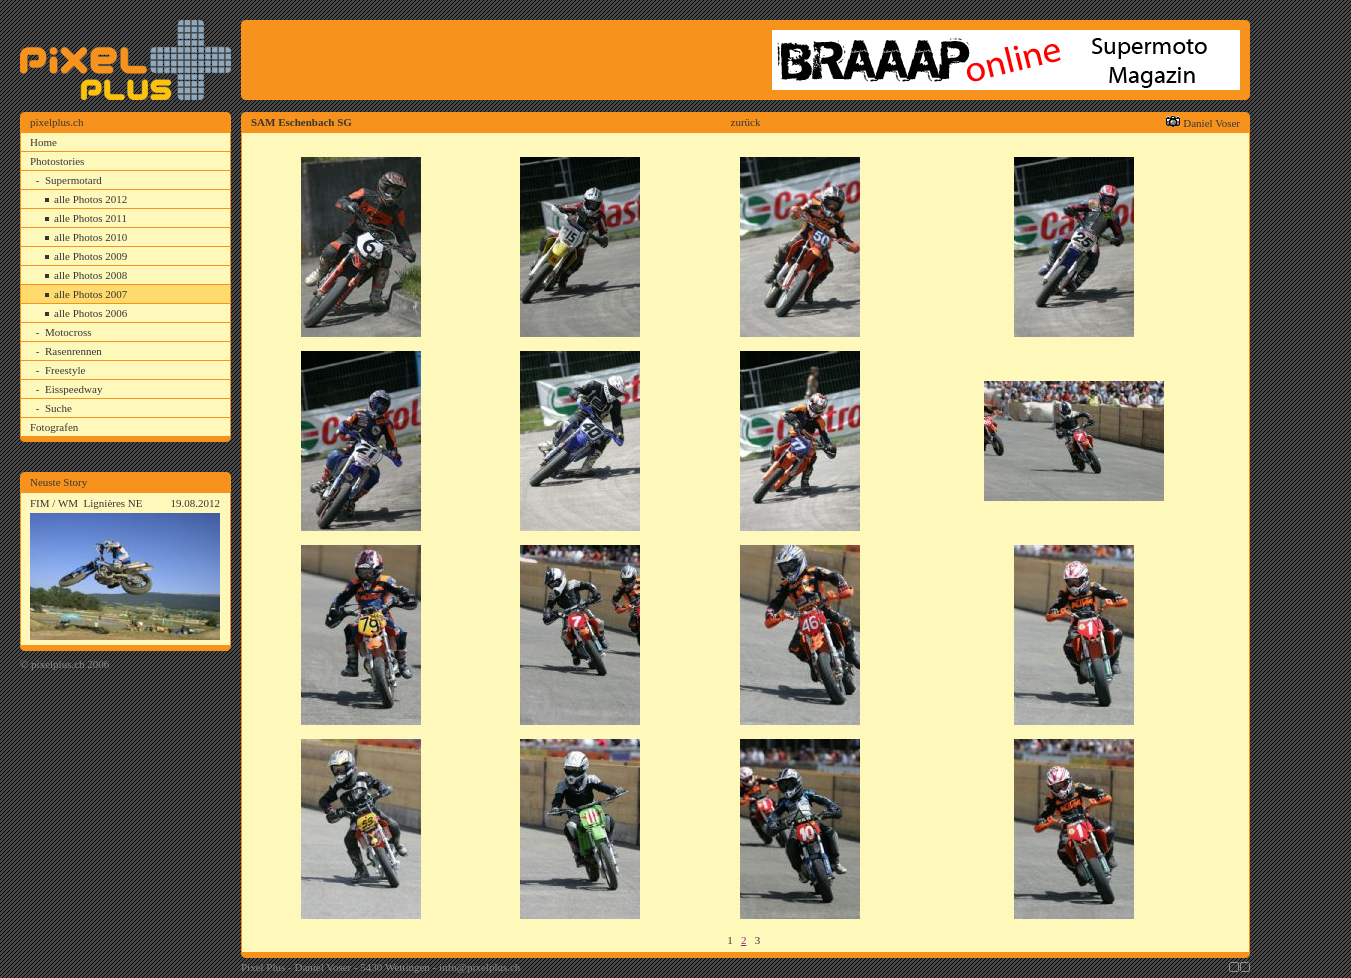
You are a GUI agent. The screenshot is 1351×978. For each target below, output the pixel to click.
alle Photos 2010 (90, 237)
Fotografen (54, 427)
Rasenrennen (73, 351)
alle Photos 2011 (90, 218)
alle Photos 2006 (90, 313)
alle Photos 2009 (90, 256)
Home (43, 142)
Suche (58, 408)
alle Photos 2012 (90, 199)
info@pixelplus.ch (479, 967)
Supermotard (73, 180)
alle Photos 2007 (90, 294)
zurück (746, 122)
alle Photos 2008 (90, 275)
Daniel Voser (1211, 123)
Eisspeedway (73, 389)
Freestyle (65, 370)
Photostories (57, 161)
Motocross (68, 332)
